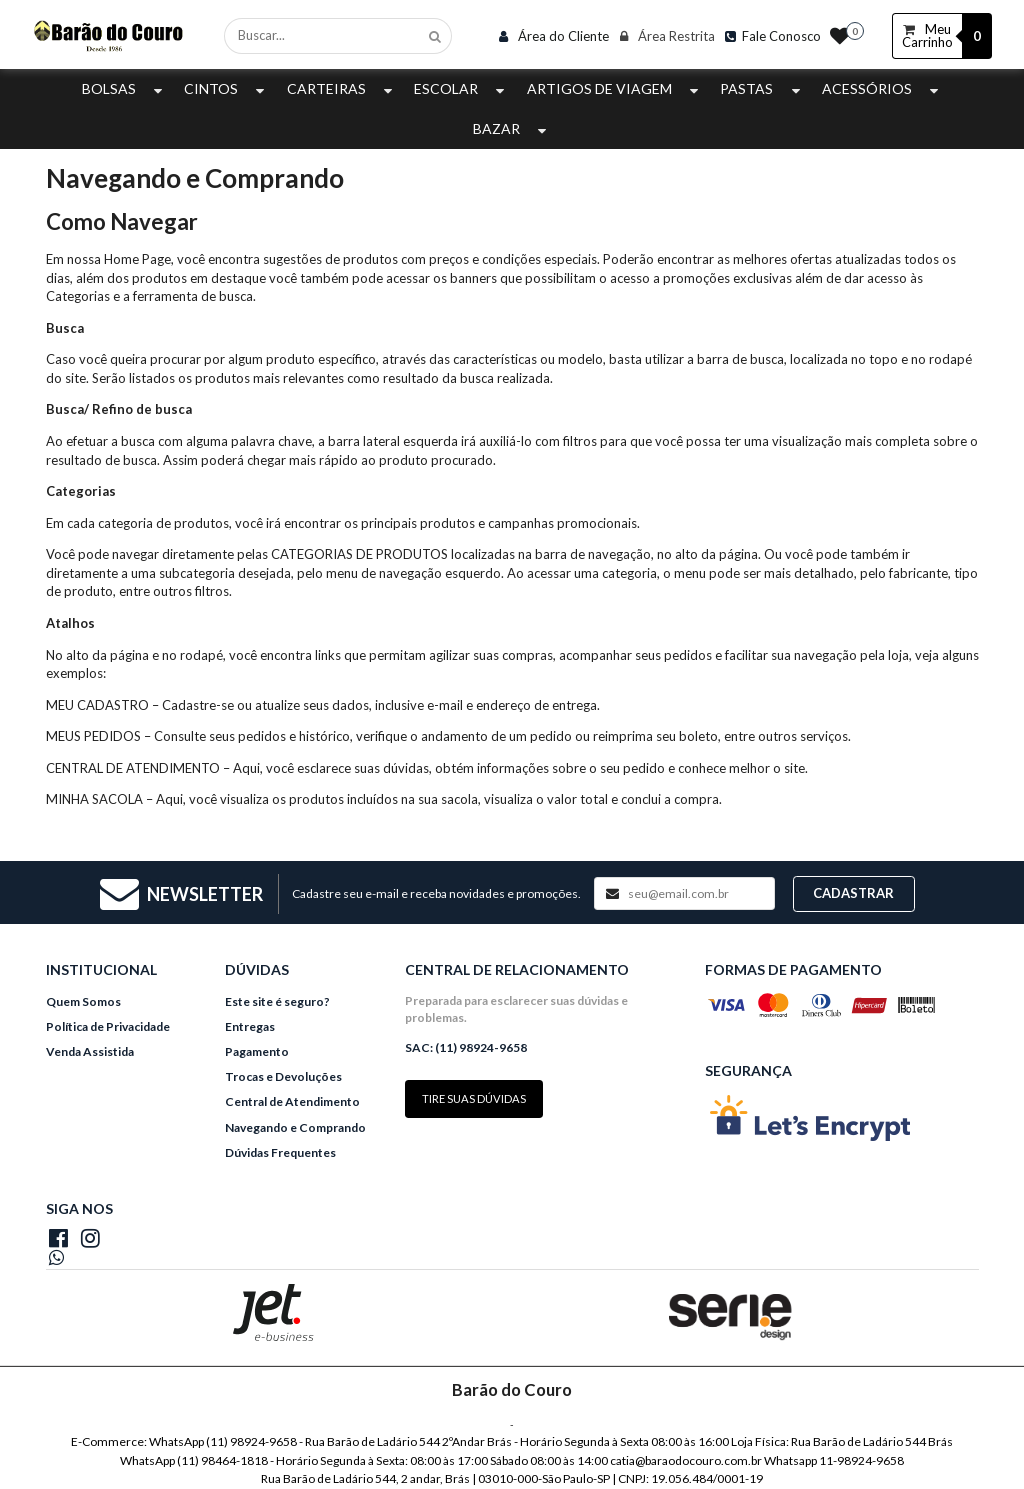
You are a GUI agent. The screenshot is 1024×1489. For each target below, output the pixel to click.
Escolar (461, 88)
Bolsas (124, 88)
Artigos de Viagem (615, 88)
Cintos (226, 88)
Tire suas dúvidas (474, 1098)
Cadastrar (853, 893)
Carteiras (342, 88)
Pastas (762, 88)
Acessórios (882, 88)
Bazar (512, 128)
